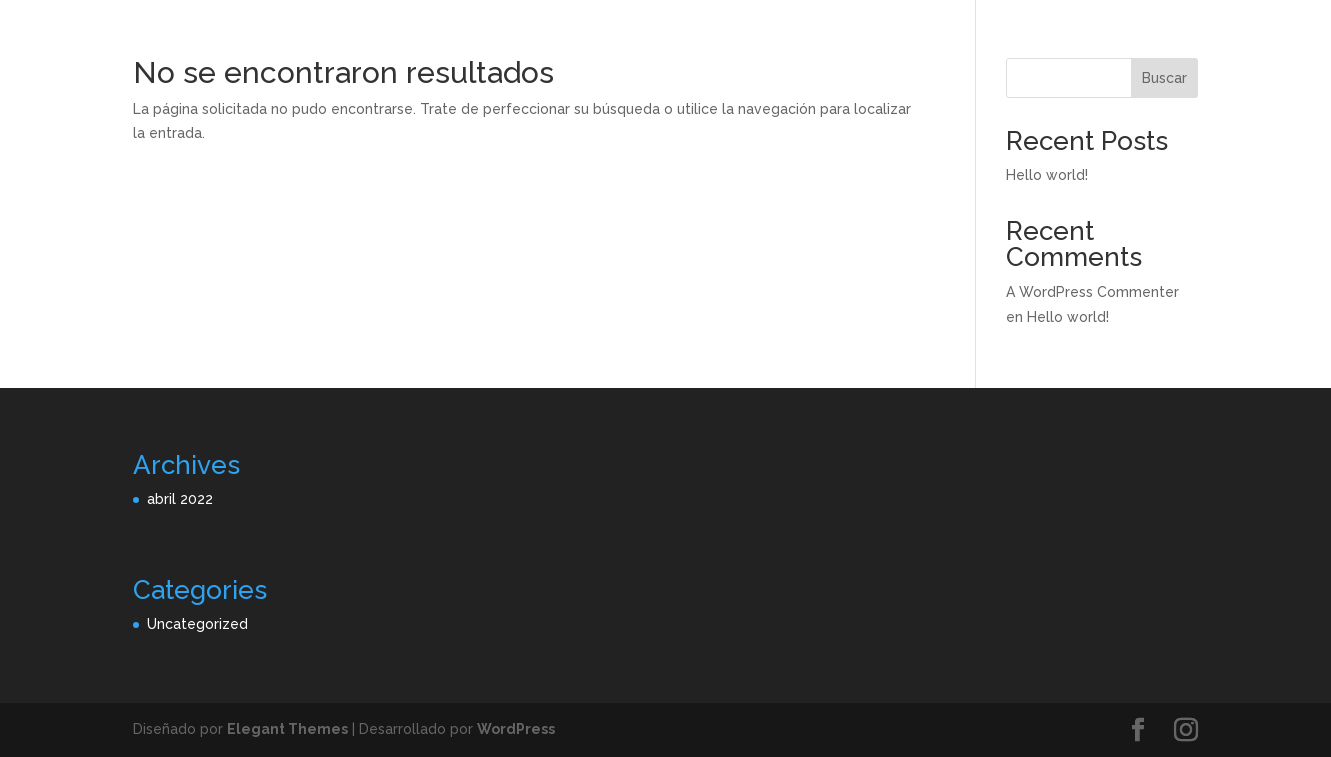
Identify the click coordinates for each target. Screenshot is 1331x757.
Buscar (1164, 78)
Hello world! (1047, 175)
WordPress (516, 729)
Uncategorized (197, 624)
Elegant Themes (287, 729)
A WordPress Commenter (1092, 292)
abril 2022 (180, 499)
